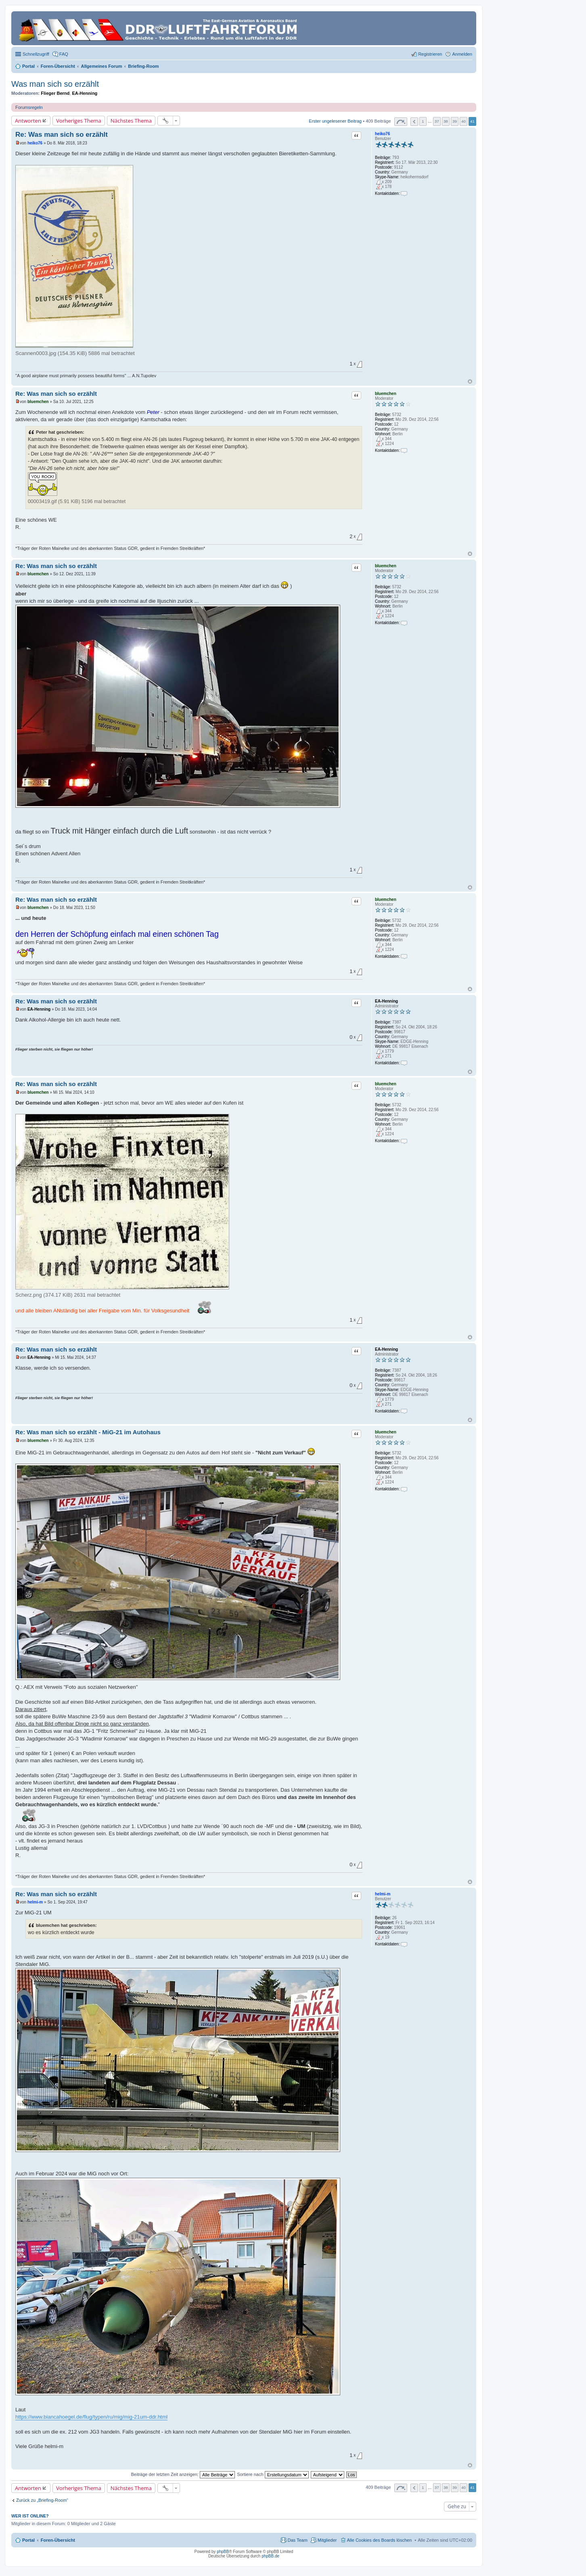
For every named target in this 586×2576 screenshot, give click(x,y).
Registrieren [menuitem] (430, 54)
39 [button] (454, 121)
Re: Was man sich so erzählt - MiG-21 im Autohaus (88, 1432)
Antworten (28, 120)
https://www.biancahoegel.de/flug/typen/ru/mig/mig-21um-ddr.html (91, 2417)
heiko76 (382, 134)
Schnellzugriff (36, 54)
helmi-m (382, 1894)
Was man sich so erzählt (55, 83)
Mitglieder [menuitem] (327, 2540)
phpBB (223, 2551)
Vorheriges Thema (78, 120)
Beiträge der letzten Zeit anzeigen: (183, 2474)
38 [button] (446, 121)
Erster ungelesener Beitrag (335, 121)
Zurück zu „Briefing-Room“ (42, 2500)
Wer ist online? (30, 2515)
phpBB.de (270, 2556)
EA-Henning (84, 93)
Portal (28, 66)
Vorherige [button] (414, 121)
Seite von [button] (400, 121)
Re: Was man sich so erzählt (61, 134)
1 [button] (423, 121)
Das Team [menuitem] (297, 2540)
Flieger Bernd (55, 93)
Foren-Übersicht (58, 2540)
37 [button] (437, 121)
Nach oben (470, 381)
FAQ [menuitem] (63, 54)
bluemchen (385, 393)
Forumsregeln (29, 107)
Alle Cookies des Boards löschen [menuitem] (379, 2540)
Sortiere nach (272, 2474)
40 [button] (463, 121)
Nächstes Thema (131, 120)
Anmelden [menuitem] (462, 54)
